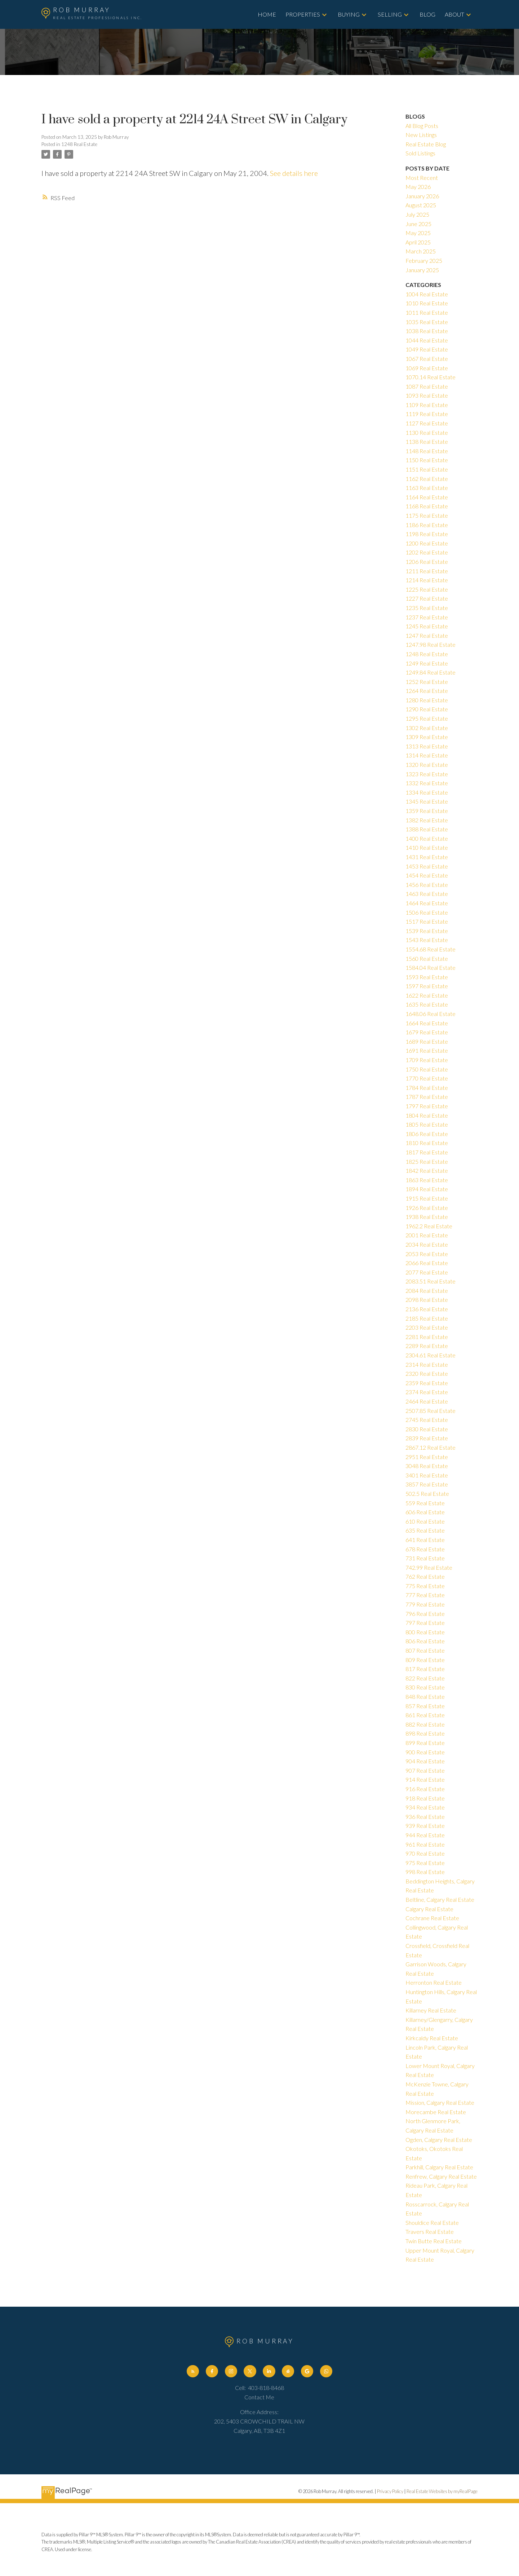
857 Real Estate (425, 1705)
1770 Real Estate (426, 1078)
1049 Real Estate (426, 349)
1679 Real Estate (426, 1032)
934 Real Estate (425, 1807)
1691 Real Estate (426, 1050)
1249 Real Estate (426, 663)
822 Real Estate (425, 1678)
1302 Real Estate (426, 727)
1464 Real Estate (426, 903)
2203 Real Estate (426, 1327)
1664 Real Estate (426, 1023)
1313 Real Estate (426, 746)
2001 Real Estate (426, 1235)
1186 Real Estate (426, 524)
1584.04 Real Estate (430, 967)
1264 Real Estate (426, 690)
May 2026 (418, 186)
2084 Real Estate (426, 1290)
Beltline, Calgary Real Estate (439, 1899)
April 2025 (418, 242)
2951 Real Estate (426, 1456)
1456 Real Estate (426, 884)
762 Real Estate (425, 1576)
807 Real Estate (425, 1650)
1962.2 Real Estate (428, 1226)
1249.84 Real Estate (430, 672)
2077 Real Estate (426, 1272)
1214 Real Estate (426, 579)
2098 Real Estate (426, 1299)
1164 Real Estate (426, 497)
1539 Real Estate (426, 930)
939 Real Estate (425, 1825)
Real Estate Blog (425, 144)
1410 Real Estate (426, 847)
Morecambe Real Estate (435, 2111)
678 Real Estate (425, 1549)
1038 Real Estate (426, 330)
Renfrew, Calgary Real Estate (441, 2176)
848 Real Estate (425, 1696)
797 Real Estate (425, 1622)
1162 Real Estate (426, 478)
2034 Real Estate (426, 1244)
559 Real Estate (425, 1502)
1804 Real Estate (426, 1115)
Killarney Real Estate (430, 2010)
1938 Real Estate (426, 1216)
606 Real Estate (425, 1511)
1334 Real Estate (426, 792)
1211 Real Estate (426, 570)
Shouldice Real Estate (432, 2222)
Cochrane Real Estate (432, 1917)
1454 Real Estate (426, 875)
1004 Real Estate (426, 294)
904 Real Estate (425, 1761)
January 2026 (422, 196)
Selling (390, 14)
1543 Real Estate (426, 939)
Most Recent (421, 177)
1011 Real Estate (426, 312)
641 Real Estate (425, 1539)
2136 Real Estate (426, 1308)
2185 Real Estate (426, 1318)
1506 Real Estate (426, 912)
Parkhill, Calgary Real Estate (439, 2167)
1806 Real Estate (426, 1133)
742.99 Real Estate (428, 1567)
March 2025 (420, 251)
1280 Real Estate (426, 700)
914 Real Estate (425, 1779)
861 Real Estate (425, 1714)
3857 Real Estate (426, 1484)
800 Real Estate (425, 1632)
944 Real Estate (425, 1835)
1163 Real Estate (426, 487)
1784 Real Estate (426, 1087)
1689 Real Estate (426, 1041)
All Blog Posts (421, 125)
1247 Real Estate (426, 635)
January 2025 (422, 269)
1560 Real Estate (426, 958)
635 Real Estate (425, 1530)
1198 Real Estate (426, 533)
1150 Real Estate (426, 459)
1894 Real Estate (426, 1188)
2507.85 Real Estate (430, 1410)
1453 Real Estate (426, 866)
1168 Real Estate (426, 506)
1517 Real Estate (426, 921)
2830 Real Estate (426, 1429)
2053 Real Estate (426, 1253)
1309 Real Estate (426, 736)
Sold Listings (420, 153)
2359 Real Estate (426, 1382)
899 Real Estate (425, 1742)
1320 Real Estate (426, 764)
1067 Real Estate (426, 358)
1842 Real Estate (426, 1170)
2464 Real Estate (426, 1401)
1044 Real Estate (426, 340)
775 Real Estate (425, 1585)
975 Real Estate (425, 1862)
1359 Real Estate (426, 810)
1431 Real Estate (426, 856)
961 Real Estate (425, 1844)
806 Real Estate (425, 1641)
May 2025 (418, 232)
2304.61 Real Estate (430, 1355)
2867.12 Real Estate (430, 1447)
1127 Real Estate (426, 423)
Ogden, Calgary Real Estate (438, 2139)
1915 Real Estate (426, 1198)
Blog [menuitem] (427, 14)
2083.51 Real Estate (430, 1281)
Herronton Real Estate (433, 1982)
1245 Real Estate (426, 626)
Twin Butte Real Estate (433, 2240)
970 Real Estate (425, 1853)
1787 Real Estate (426, 1096)
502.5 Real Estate (427, 1493)
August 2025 (420, 205)
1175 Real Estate (426, 515)
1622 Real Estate (426, 995)
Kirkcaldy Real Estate (431, 2037)
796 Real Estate (425, 1613)
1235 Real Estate (426, 607)
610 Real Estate (425, 1521)
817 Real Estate (425, 1668)
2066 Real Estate (426, 1262)
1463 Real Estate (426, 893)
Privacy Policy (390, 2491)
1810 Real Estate (426, 1142)
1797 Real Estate (426, 1106)
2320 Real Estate (426, 1373)
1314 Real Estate (426, 755)
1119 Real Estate (426, 413)
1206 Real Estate (426, 561)
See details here (294, 173)
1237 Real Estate (426, 617)
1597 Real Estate (426, 985)
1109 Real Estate (426, 404)
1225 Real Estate (426, 589)
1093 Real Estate (426, 395)
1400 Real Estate (426, 838)
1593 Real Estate (426, 976)
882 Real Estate (425, 1724)
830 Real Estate (425, 1687)
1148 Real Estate (426, 450)
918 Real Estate (425, 1798)
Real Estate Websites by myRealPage (442, 2491)
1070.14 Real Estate (430, 377)
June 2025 (418, 223)
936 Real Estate (425, 1816)
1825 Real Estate (426, 1161)
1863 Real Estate (426, 1179)
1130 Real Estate (426, 432)
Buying (349, 14)
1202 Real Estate (426, 552)
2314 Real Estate (426, 1364)
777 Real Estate (425, 1594)
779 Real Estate (425, 1604)
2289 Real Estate (426, 1345)
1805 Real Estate (426, 1124)
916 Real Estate (425, 1788)
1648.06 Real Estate (430, 1013)
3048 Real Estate (426, 1465)
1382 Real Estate (426, 820)
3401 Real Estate (426, 1475)
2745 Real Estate (426, 1419)
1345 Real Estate (426, 801)
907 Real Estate (425, 1770)
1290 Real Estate (426, 709)
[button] (193, 2371)
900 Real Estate (425, 1752)
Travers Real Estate (429, 2231)
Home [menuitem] (267, 14)
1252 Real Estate (426, 681)
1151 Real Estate (426, 469)
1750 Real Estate (426, 1069)
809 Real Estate (425, 1659)
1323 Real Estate (426, 773)
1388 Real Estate (426, 829)
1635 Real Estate (426, 1004)
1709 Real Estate (426, 1059)
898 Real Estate (425, 1733)
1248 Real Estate (79, 144)
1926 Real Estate (426, 1207)
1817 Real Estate (426, 1152)
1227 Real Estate (426, 598)
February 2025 (423, 260)
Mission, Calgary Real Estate (439, 2102)
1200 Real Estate (426, 543)
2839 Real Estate (426, 1438)
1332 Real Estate (426, 782)
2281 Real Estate (426, 1336)
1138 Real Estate (426, 441)
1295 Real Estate (426, 718)
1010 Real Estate (426, 303)
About (454, 14)
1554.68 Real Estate (430, 949)
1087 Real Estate (426, 386)
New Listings (421, 134)
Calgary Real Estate (429, 1908)
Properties (302, 14)
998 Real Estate (425, 1871)
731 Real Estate (425, 1558)
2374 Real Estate (426, 1391)
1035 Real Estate (426, 321)
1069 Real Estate (426, 367)
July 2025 (417, 214)
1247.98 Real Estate (430, 644)
